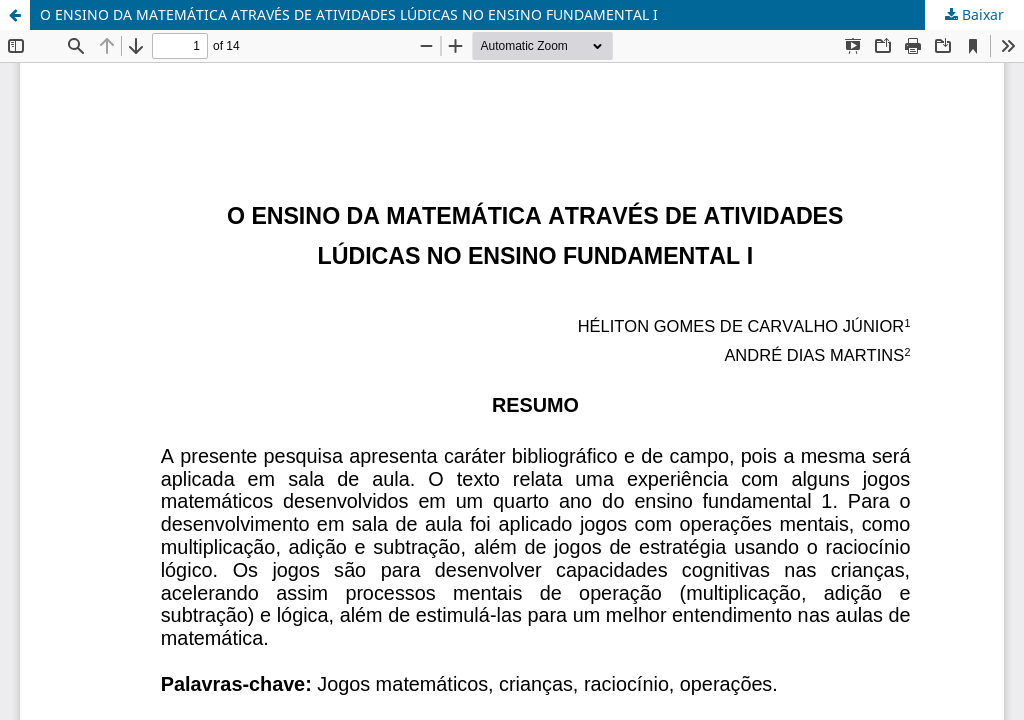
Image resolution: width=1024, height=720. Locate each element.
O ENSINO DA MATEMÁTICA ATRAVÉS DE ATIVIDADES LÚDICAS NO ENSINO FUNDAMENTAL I (349, 14)
